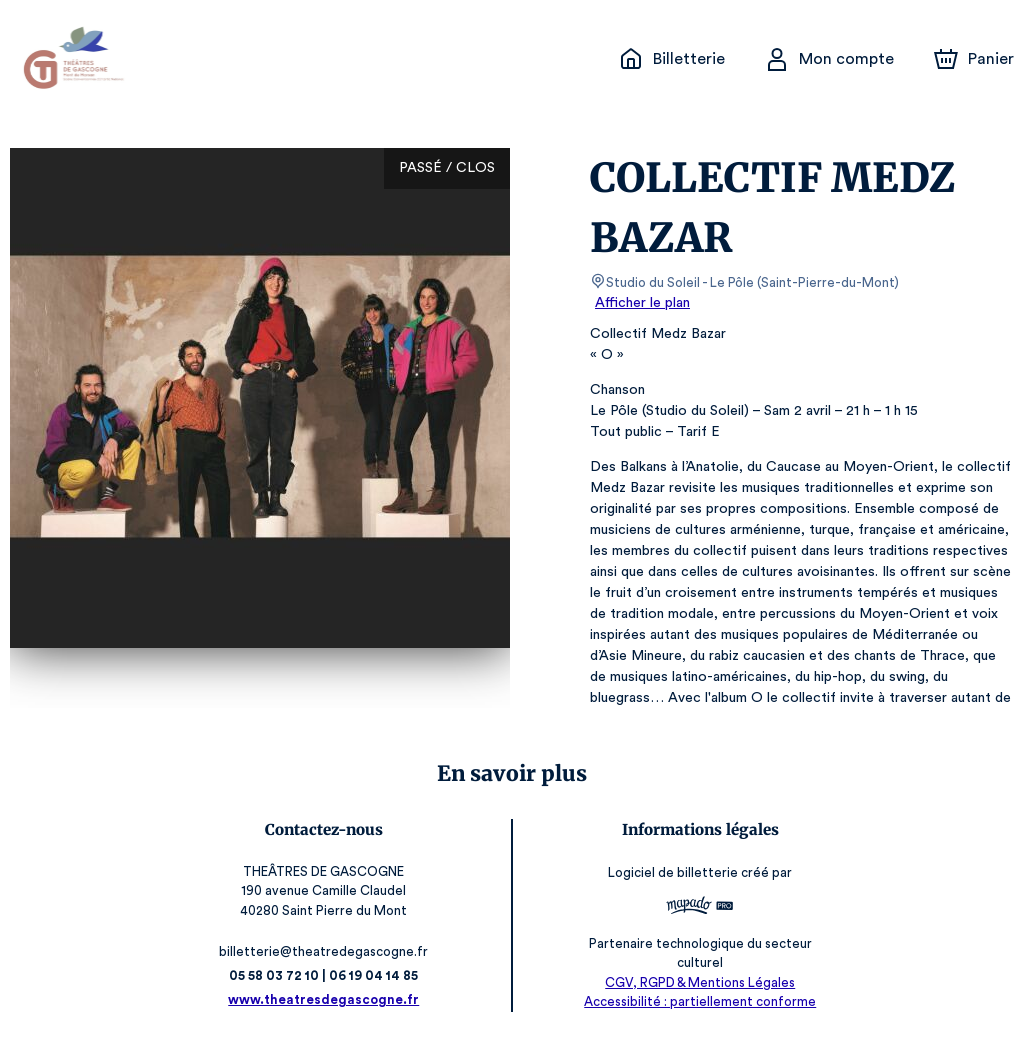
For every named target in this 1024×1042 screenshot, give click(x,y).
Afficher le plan (641, 303)
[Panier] (974, 59)
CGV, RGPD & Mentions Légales (695, 982)
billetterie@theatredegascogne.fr (329, 951)
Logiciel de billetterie (669, 873)
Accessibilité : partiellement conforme (695, 1001)
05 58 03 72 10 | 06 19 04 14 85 (329, 975)
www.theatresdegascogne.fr (329, 999)
